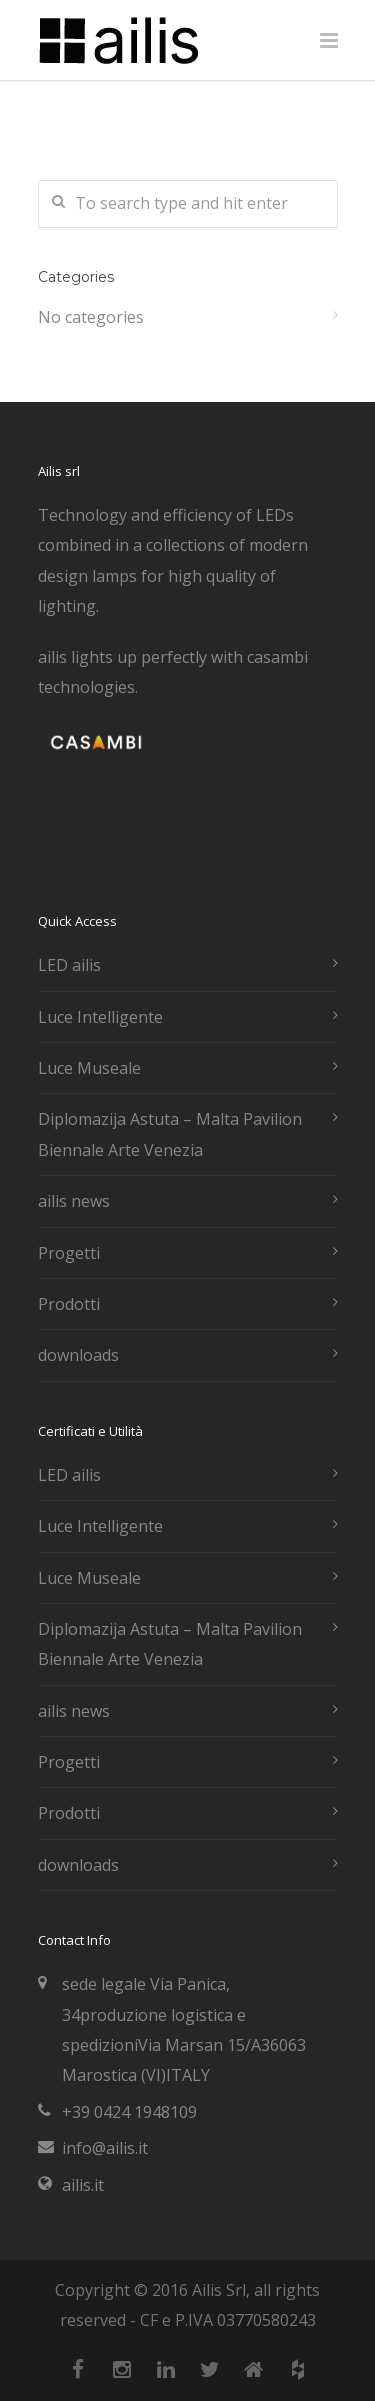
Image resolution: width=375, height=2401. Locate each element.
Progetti (69, 1253)
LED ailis (69, 965)
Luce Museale (89, 1068)
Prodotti (69, 1304)
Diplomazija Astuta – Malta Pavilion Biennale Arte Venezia (170, 1134)
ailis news (74, 1201)
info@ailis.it (105, 2148)
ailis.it (83, 2185)
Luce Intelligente (100, 1017)
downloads (78, 1355)
